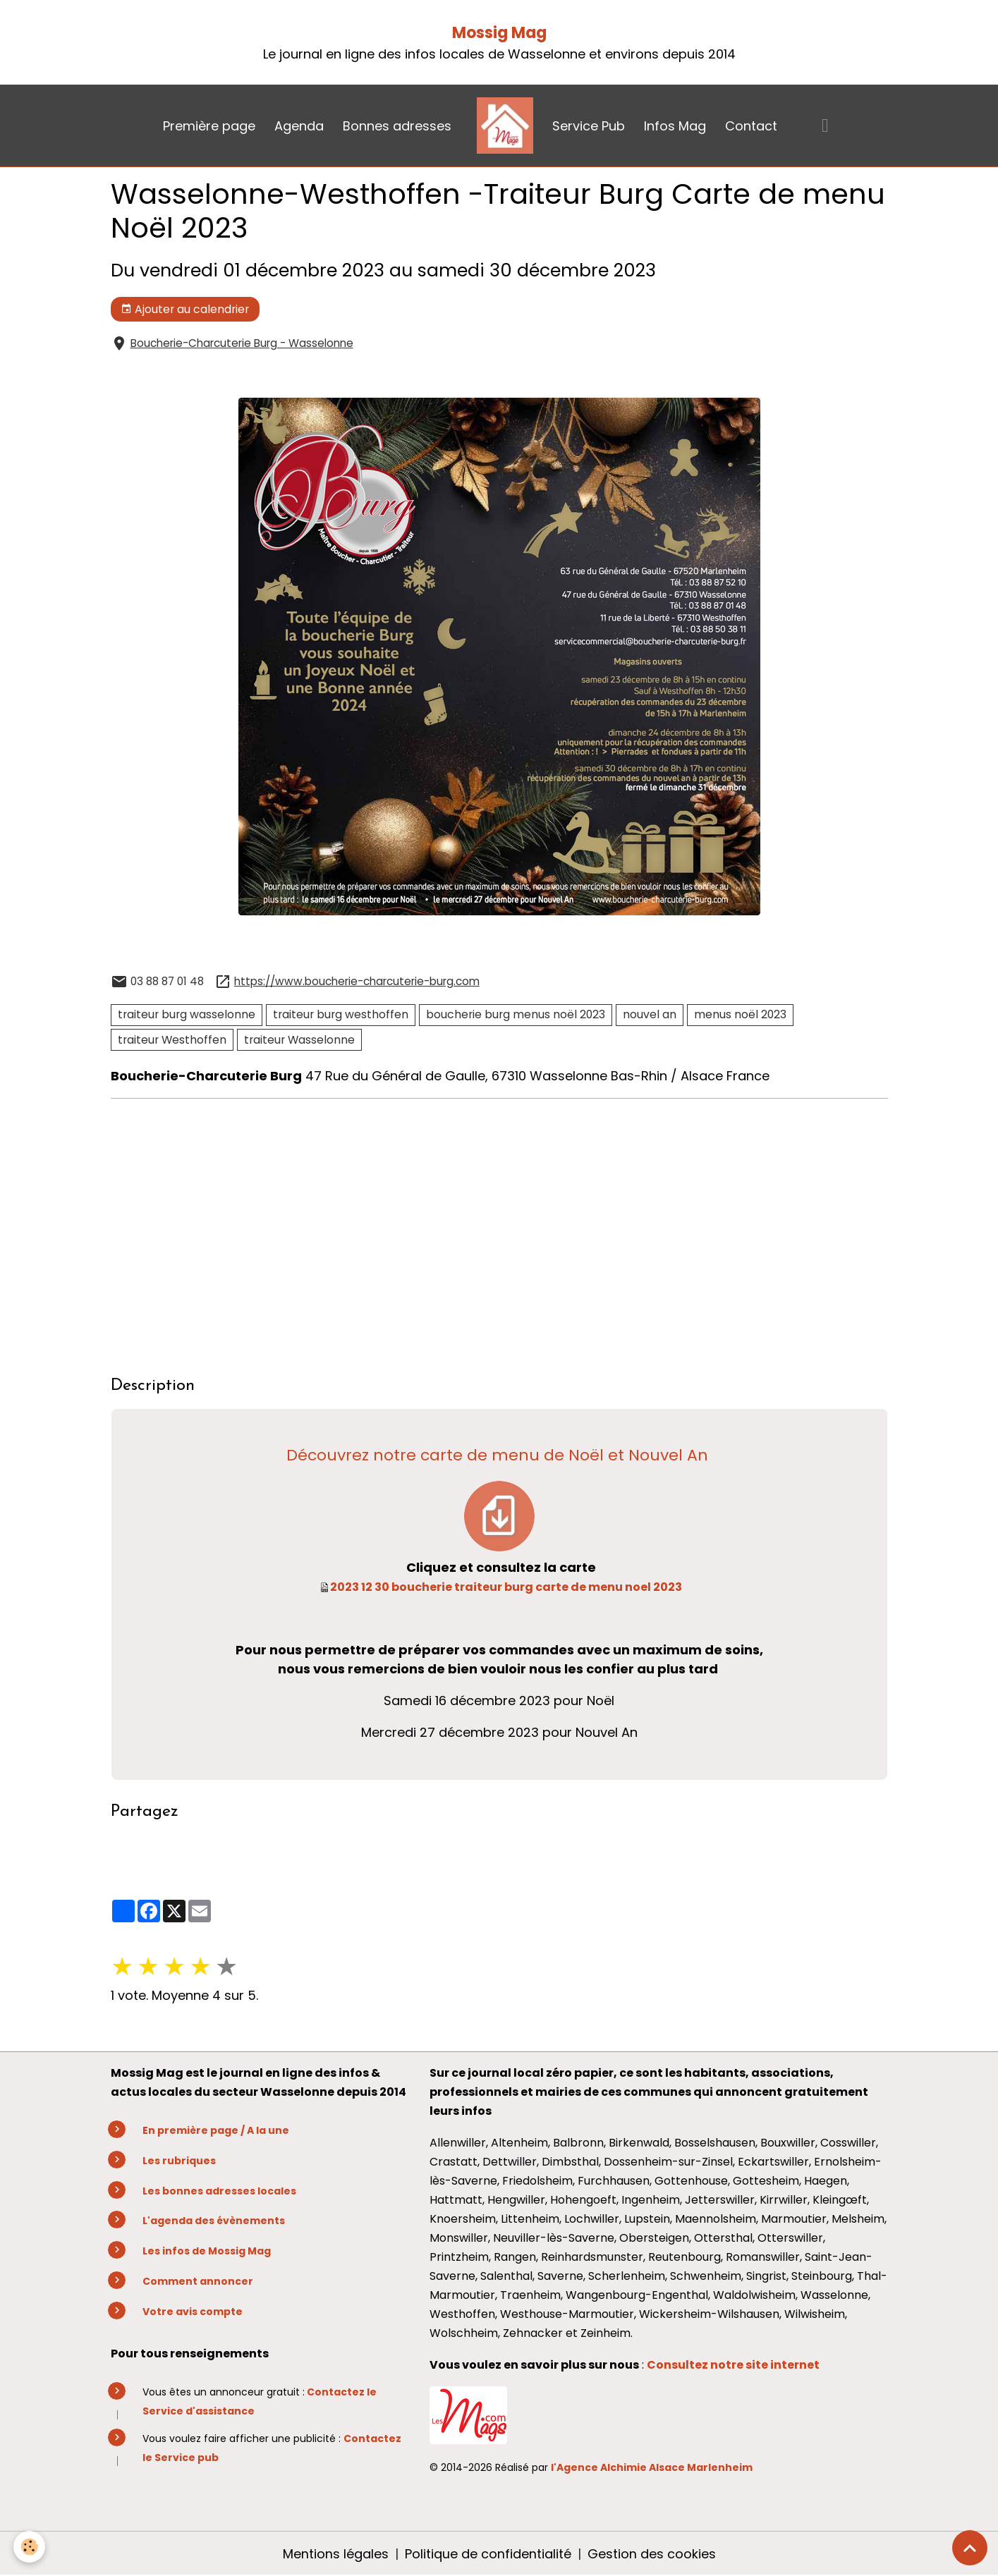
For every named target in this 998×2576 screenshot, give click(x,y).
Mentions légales (336, 2554)
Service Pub (588, 126)
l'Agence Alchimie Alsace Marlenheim (652, 2467)
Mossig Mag (499, 33)
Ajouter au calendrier (185, 309)
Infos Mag (675, 126)
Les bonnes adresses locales (219, 2191)
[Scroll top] (969, 2547)
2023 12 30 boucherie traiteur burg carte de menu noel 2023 (506, 1587)
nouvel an (649, 1014)
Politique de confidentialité (488, 2554)
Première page (209, 126)
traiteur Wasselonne (299, 1040)
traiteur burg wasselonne (186, 1014)
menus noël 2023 (740, 1014)
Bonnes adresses (397, 126)
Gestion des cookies (652, 2554)
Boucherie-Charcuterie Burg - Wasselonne (241, 343)
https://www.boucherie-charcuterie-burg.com (357, 981)
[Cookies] (30, 2547)
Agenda (299, 126)
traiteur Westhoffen (172, 1040)
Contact (751, 126)
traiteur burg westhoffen (340, 1014)
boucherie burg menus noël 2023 (515, 1014)
